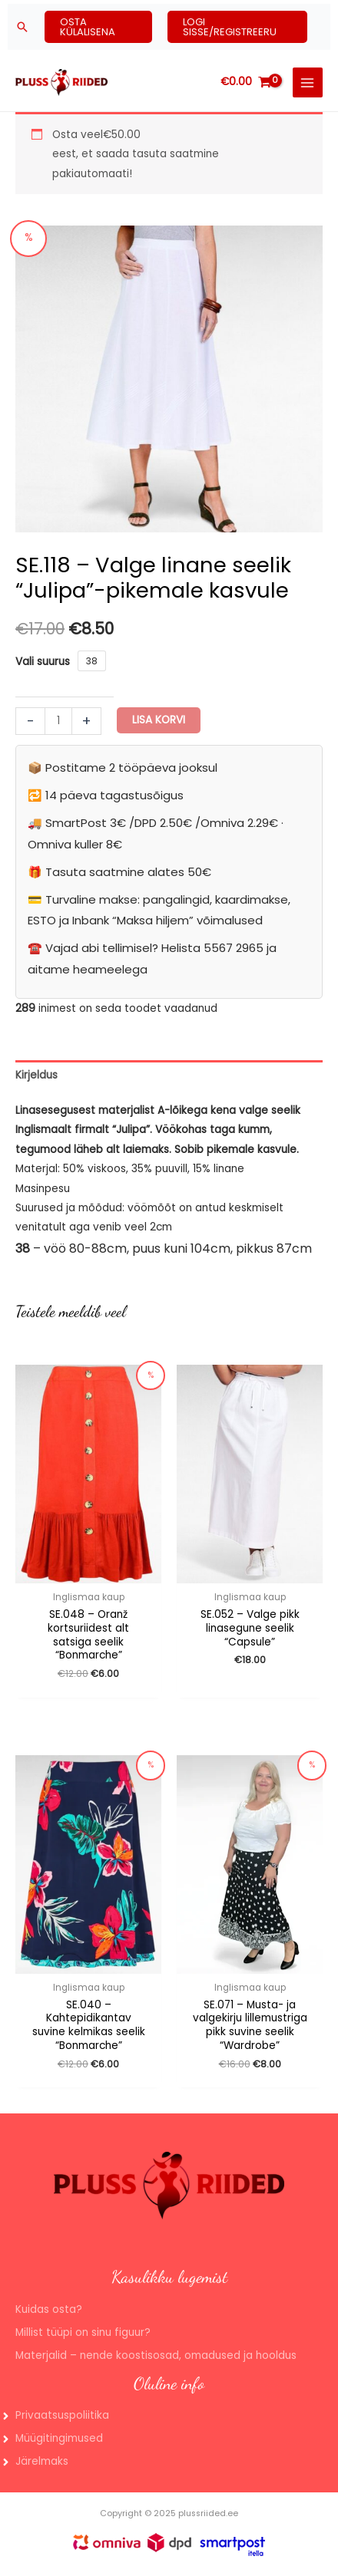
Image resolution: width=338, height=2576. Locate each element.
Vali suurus (42, 661)
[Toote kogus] (58, 720)
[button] (22, 27)
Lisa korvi (158, 720)
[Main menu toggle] (308, 82)
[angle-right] (54, 2415)
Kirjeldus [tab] (36, 1075)
